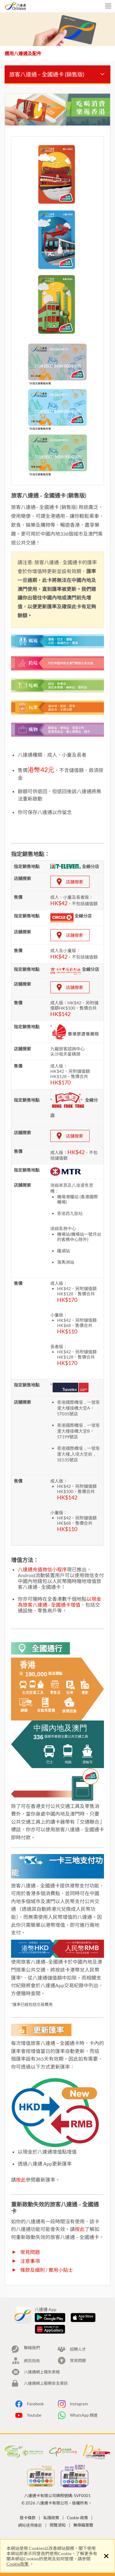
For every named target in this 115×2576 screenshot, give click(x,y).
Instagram (79, 2403)
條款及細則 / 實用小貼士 (46, 2270)
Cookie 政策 (77, 2518)
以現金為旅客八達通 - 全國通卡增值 (59, 1602)
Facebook (35, 2403)
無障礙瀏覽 (83, 2525)
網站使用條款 (30, 2525)
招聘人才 (78, 2349)
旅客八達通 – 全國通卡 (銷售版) (46, 74)
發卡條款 (28, 2518)
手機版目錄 (108, 7)
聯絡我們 (32, 2347)
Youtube (34, 2415)
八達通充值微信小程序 (42, 1569)
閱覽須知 (58, 2525)
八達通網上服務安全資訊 (46, 2383)
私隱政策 (51, 2518)
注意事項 (30, 2261)
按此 (21, 2179)
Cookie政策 (17, 2563)
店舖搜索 (74, 881)
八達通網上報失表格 (42, 2371)
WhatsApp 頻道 (84, 2415)
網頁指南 (32, 2360)
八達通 (28, 6)
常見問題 (30, 2252)
